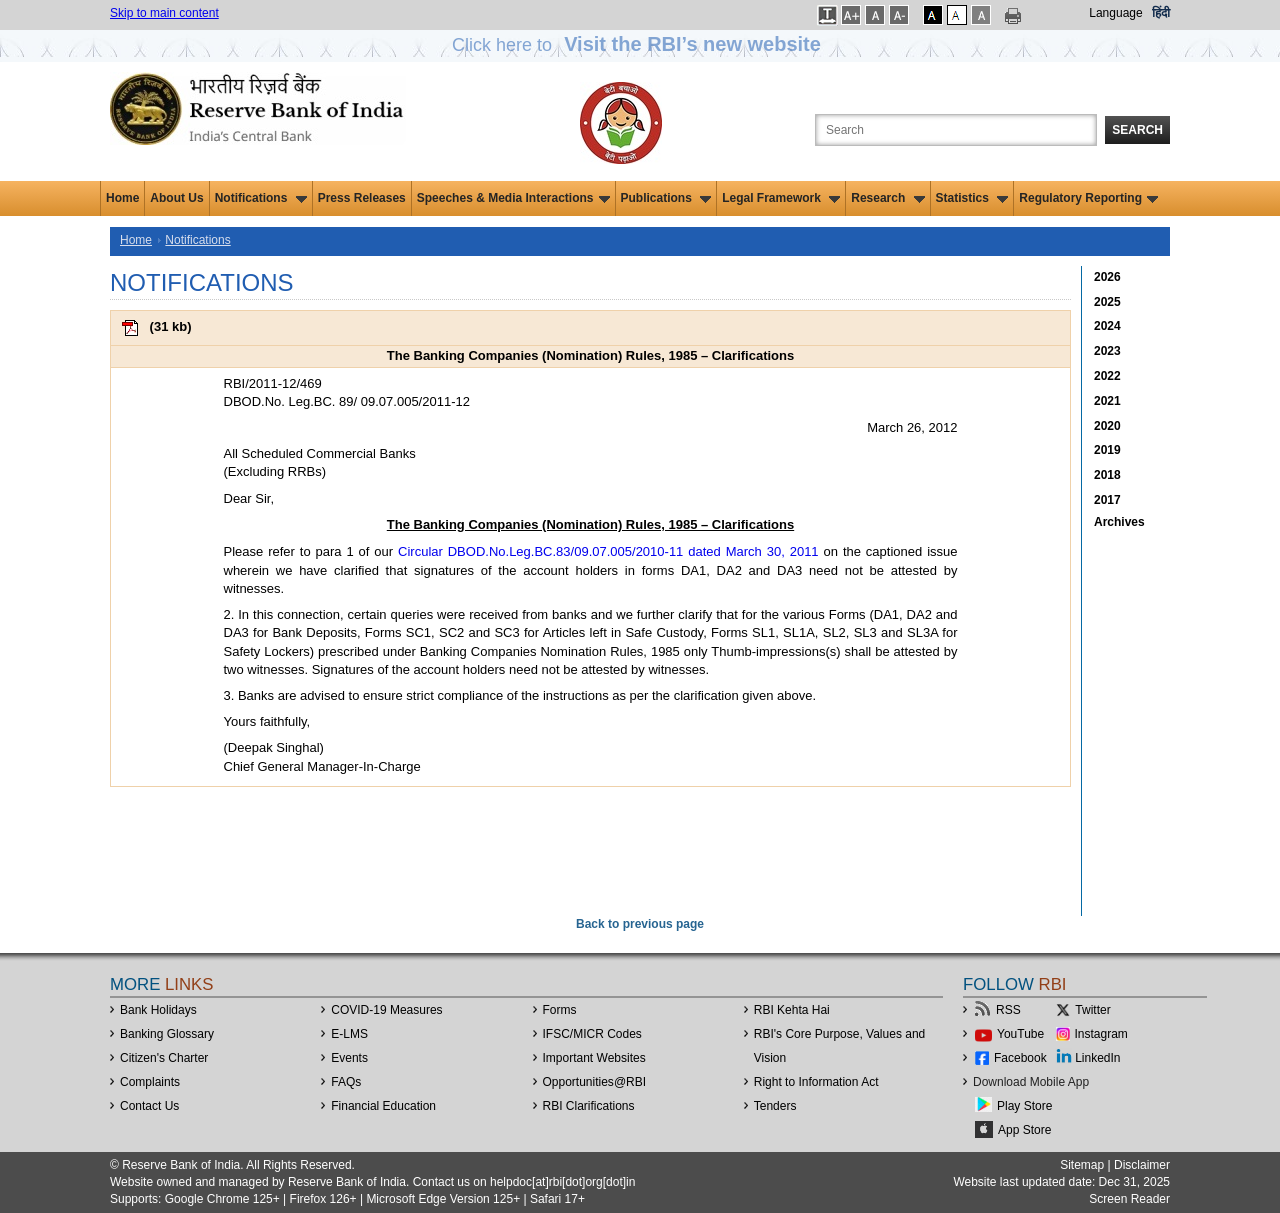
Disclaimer (1142, 1165)
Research (887, 198)
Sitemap (1082, 1165)
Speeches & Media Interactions (513, 198)
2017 (1107, 500)
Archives (1119, 522)
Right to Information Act (816, 1082)
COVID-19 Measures (386, 1010)
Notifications (261, 198)
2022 (1107, 376)
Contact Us (149, 1106)
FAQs (346, 1082)
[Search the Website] (956, 130)
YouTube (1020, 1034)
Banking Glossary (167, 1034)
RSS (1008, 1010)
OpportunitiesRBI (595, 1082)
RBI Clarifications (589, 1106)
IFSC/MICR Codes (592, 1034)
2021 (1107, 401)
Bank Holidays (158, 1010)
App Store (1024, 1130)
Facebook (1020, 1058)
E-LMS (349, 1034)
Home (122, 198)
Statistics (972, 198)
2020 (1107, 426)
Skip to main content (164, 13)
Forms (560, 1010)
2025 (1107, 302)
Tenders (775, 1106)
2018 (1107, 475)
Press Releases (362, 198)
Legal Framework (781, 198)
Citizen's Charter (164, 1058)
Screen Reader (1129, 1199)
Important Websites (594, 1058)
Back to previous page (640, 924)
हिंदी (1161, 13)
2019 (1107, 450)
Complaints (150, 1082)
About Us (176, 198)
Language (1115, 13)
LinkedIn (1097, 1058)
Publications (666, 198)
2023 (1107, 351)
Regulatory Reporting (1088, 198)
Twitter (1092, 1010)
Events (349, 1058)
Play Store (1024, 1106)
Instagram (1101, 1034)
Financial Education (383, 1106)
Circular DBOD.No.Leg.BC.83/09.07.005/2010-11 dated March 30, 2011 (608, 551)
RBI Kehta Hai (792, 1010)
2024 (1107, 326)
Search (1137, 130)
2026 (1107, 277)
